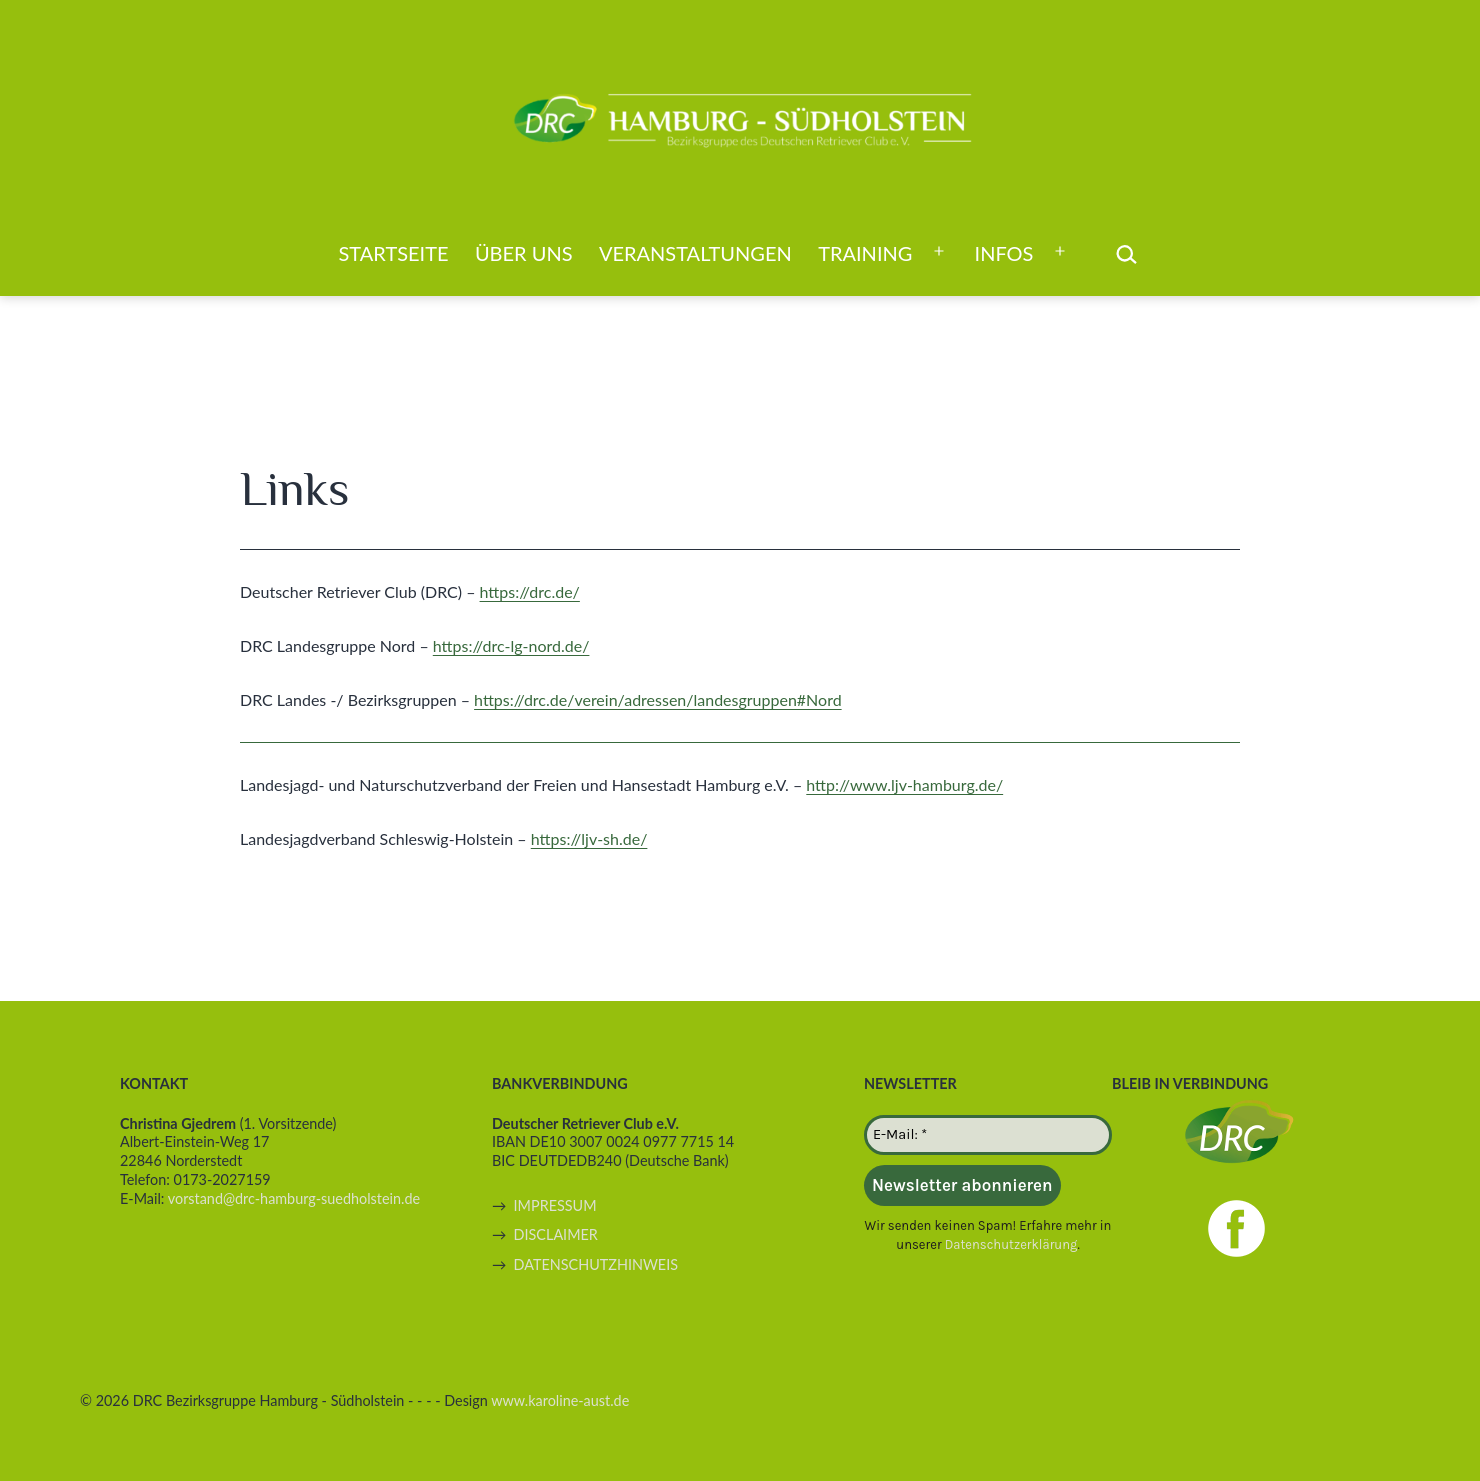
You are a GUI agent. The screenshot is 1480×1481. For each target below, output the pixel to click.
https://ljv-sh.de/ (589, 838)
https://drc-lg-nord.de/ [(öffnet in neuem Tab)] (511, 645)
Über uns (524, 253)
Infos (1004, 253)
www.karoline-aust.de (560, 1400)
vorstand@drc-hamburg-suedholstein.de (294, 1198)
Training (865, 253)
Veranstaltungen (695, 253)
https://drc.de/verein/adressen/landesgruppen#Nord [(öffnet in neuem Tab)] (658, 699)
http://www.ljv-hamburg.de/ (904, 784)
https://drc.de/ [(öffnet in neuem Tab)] (530, 591)
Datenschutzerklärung (1011, 1244)
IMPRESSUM (555, 1205)
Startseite (394, 253)
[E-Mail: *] (988, 1135)
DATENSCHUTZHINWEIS (596, 1264)
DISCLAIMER (556, 1234)
